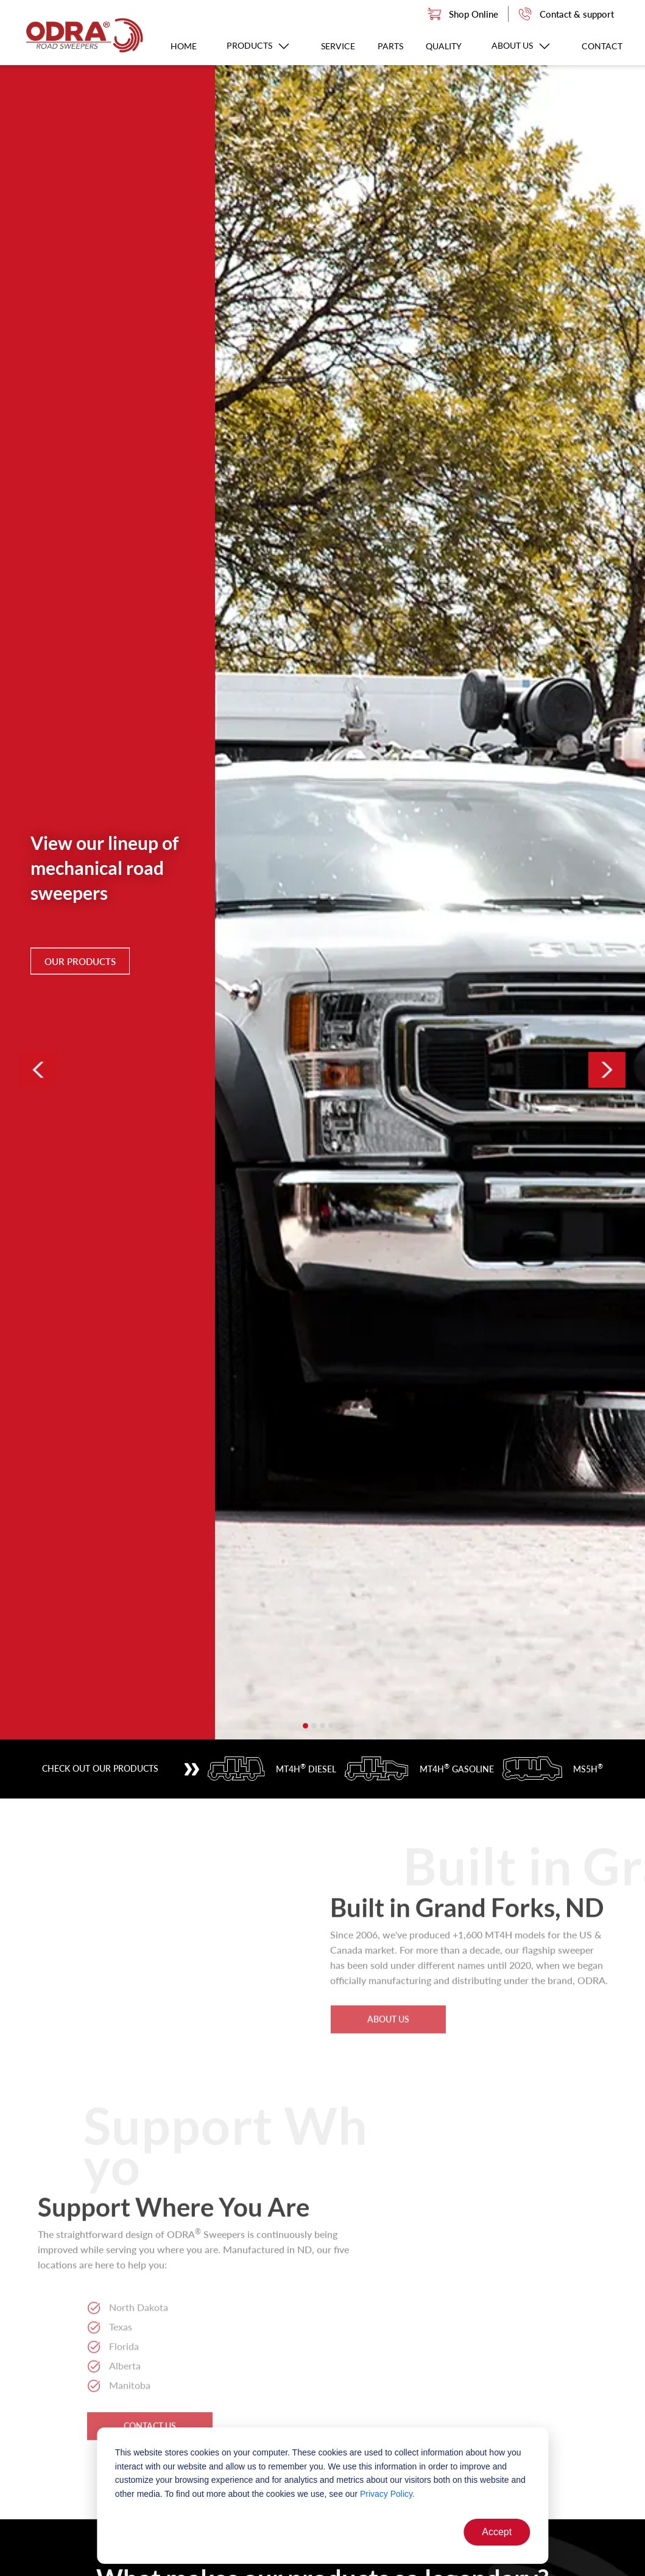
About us (522, 45)
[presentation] (38, 1069)
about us (388, 1979)
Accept (497, 2532)
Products (259, 45)
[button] (305, 1725)
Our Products (80, 961)
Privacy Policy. (387, 2494)
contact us (150, 2386)
